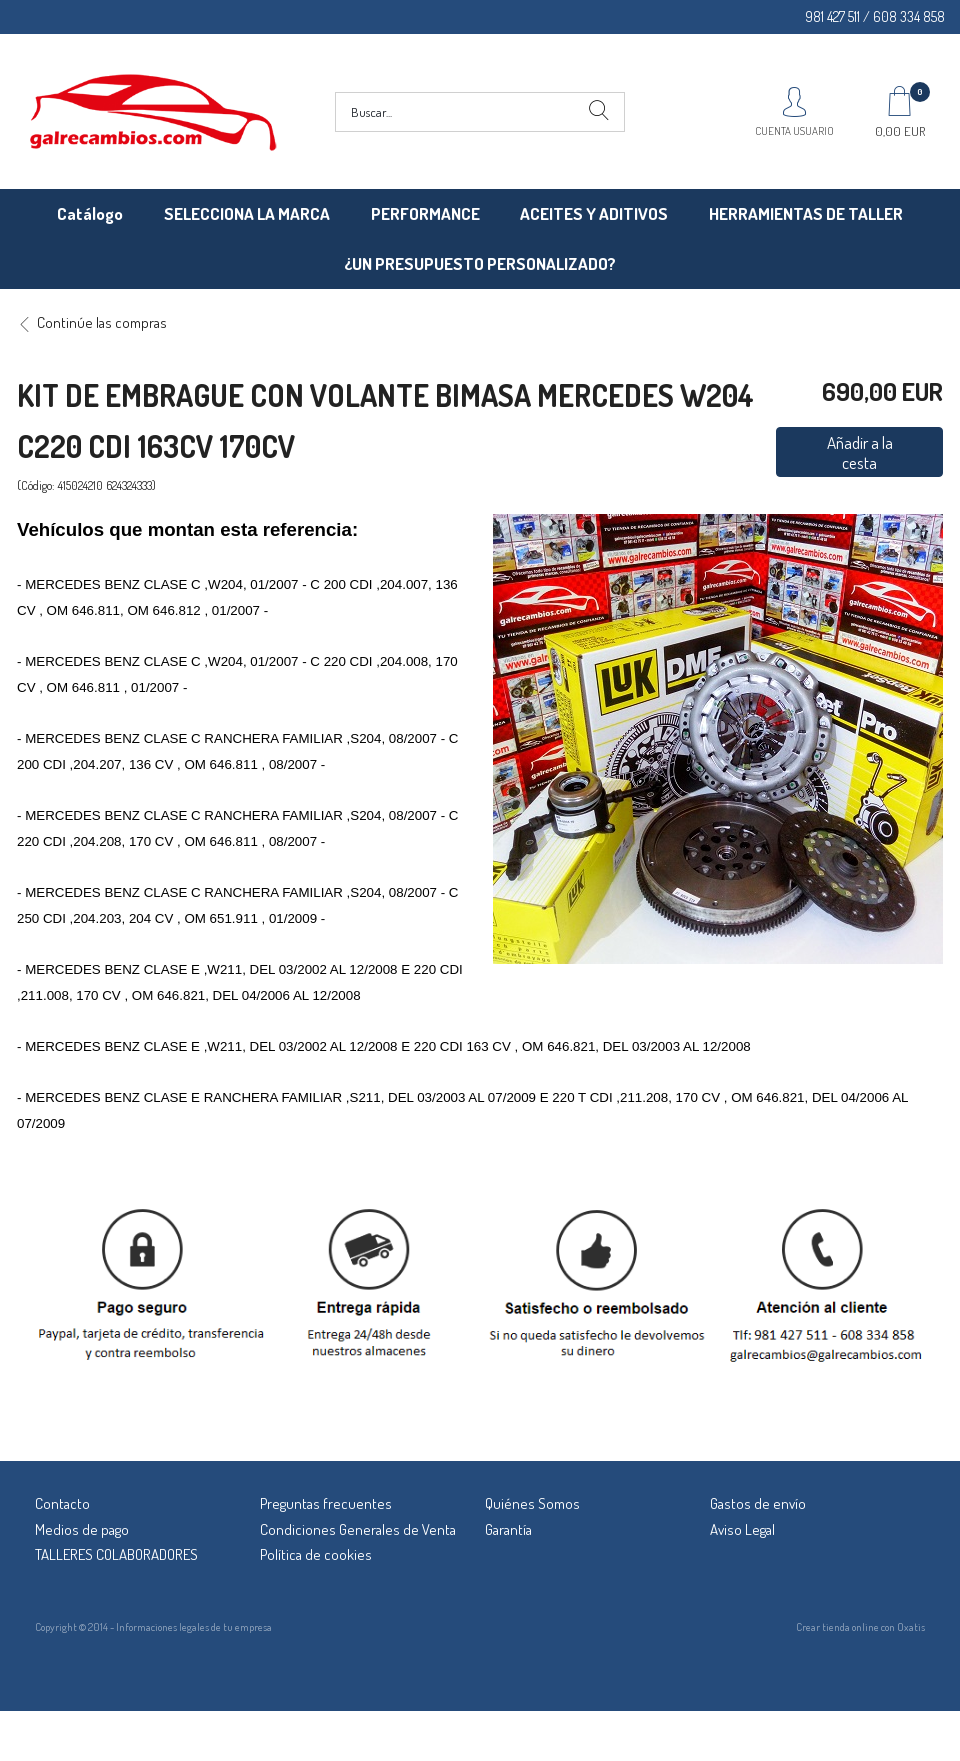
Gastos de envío (758, 1503)
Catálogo (90, 213)
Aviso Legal (742, 1529)
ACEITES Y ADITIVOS (594, 213)
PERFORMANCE (425, 213)
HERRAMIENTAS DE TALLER (806, 213)
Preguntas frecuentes (326, 1503)
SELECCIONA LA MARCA (247, 213)
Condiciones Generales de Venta (358, 1529)
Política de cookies (316, 1554)
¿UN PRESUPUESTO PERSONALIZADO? (480, 263)
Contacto (62, 1503)
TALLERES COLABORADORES (116, 1554)
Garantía (508, 1529)
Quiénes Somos (532, 1503)
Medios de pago (82, 1529)
